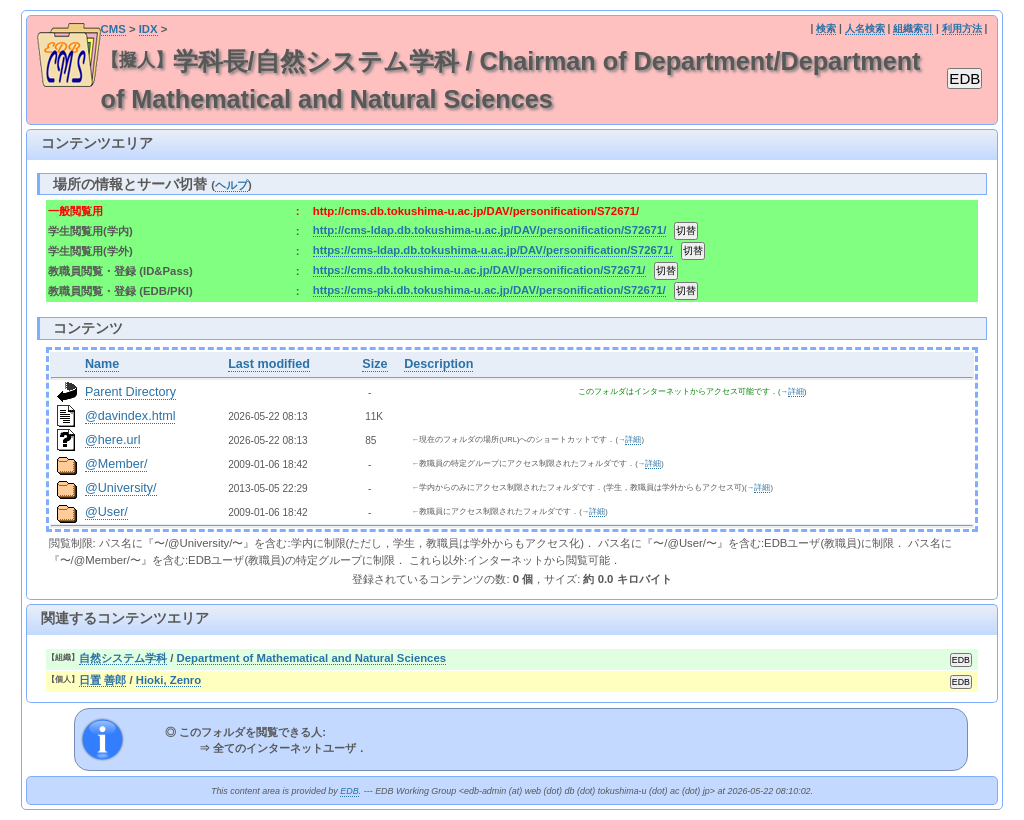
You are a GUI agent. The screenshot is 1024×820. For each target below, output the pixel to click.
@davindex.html (130, 416)
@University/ (121, 488)
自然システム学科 (123, 658)
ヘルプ (231, 185)
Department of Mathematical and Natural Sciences (311, 658)
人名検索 (865, 28)
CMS (113, 29)
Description (438, 364)
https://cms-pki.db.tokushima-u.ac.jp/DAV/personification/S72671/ (489, 290)
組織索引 (913, 28)
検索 (826, 28)
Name (102, 364)
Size (374, 364)
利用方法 (962, 28)
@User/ (106, 512)
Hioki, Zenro (168, 680)
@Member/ (116, 464)
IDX (148, 29)
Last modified (269, 364)
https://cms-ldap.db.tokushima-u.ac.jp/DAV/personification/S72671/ (493, 250)
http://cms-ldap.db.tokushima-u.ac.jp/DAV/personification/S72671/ (490, 230)
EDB (349, 791)
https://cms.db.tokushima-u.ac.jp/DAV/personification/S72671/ (479, 270)
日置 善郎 (102, 680)
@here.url (113, 440)
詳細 (796, 391)
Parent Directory (130, 392)
